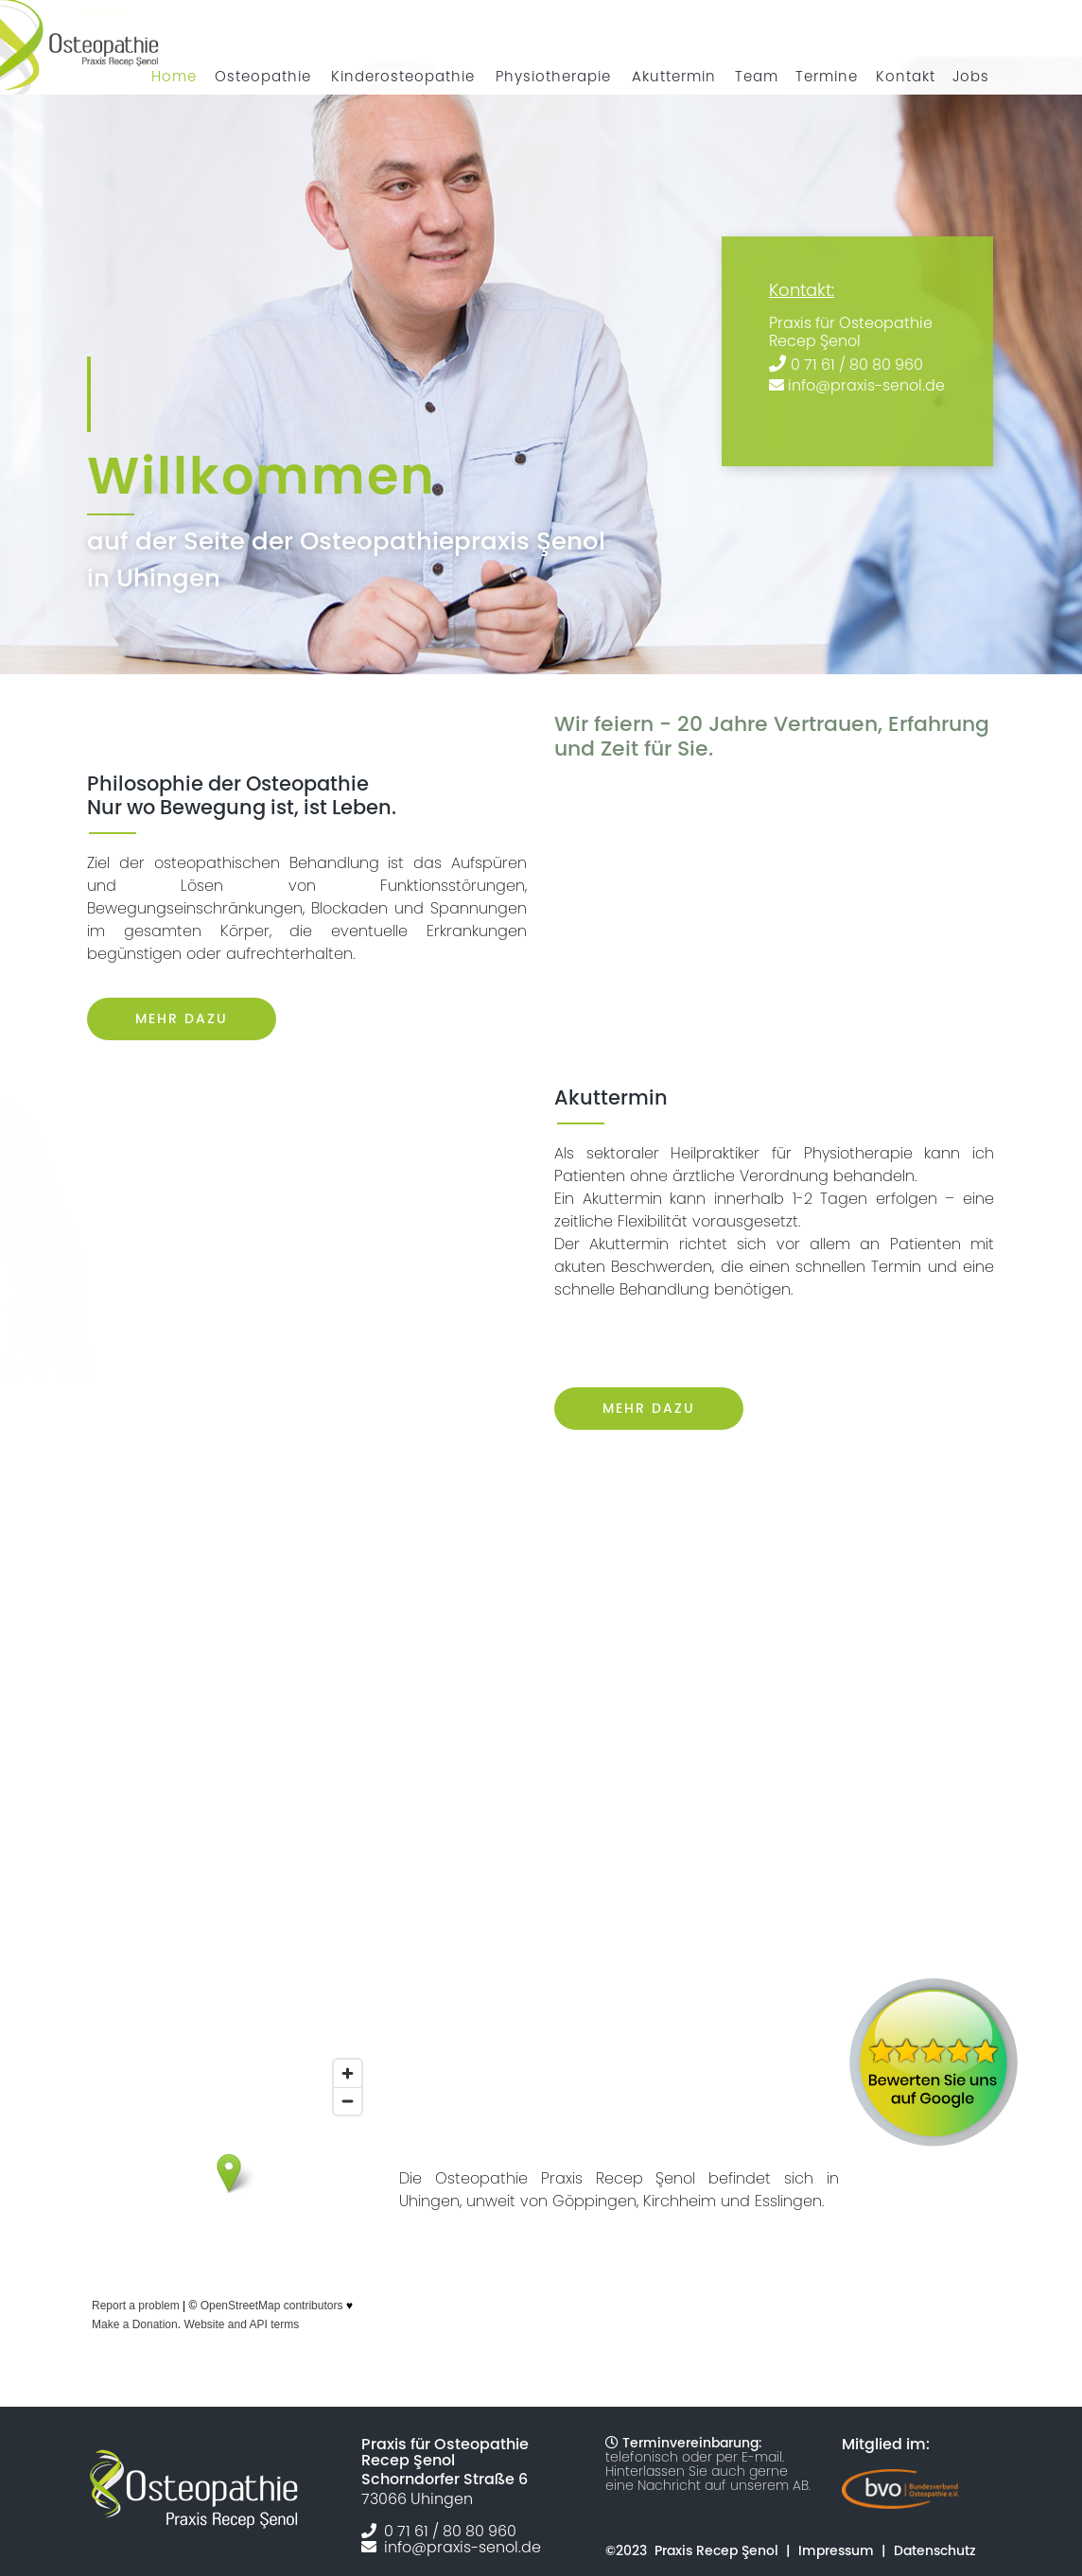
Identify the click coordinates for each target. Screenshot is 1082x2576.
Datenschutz (935, 2550)
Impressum (836, 2550)
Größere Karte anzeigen (146, 2346)
